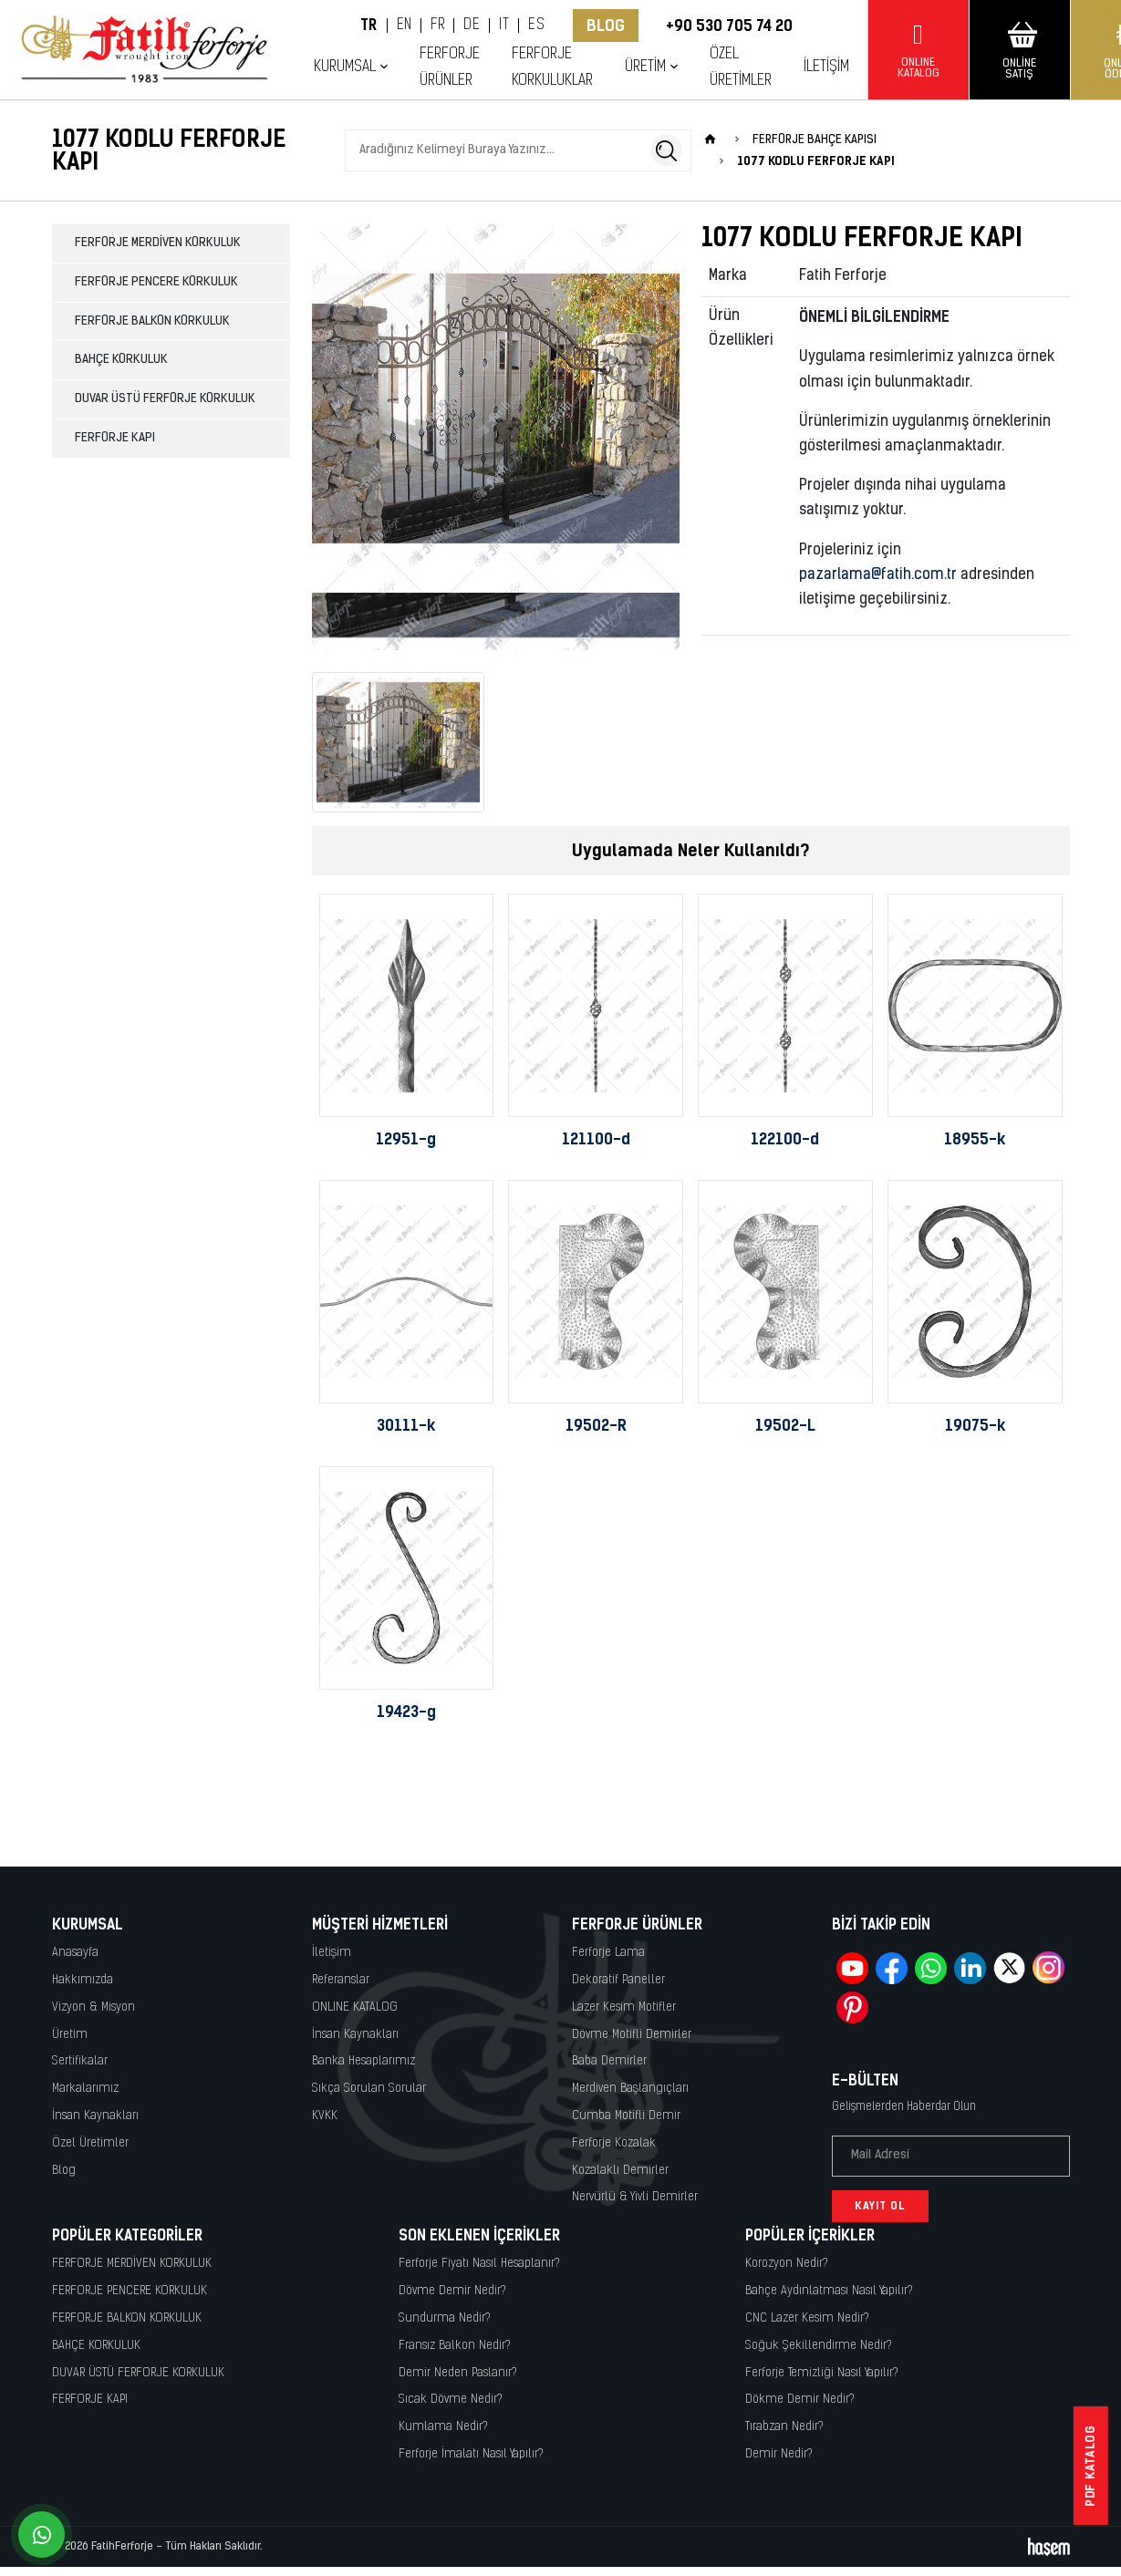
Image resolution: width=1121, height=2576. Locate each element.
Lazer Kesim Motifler (624, 2007)
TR (369, 25)
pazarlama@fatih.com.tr (878, 575)
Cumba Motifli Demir (626, 2116)
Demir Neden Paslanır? (458, 2373)
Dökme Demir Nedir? (800, 2399)
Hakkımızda (82, 1980)
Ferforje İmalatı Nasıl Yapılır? (471, 2454)
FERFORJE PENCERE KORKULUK (156, 282)
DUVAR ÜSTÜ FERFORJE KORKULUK (165, 399)
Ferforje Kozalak (614, 2143)
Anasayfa (75, 1953)
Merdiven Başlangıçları (630, 2088)
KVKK (324, 2116)
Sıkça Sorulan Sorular (369, 2088)
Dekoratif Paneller (618, 1980)
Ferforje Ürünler (450, 67)
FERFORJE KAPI (115, 438)
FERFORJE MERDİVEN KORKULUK (158, 243)
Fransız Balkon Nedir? (455, 2346)
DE (471, 25)
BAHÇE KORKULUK (121, 360)
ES (536, 25)
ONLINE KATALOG (355, 2007)
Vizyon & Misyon (93, 2007)
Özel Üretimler (741, 67)
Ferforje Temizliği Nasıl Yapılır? (821, 2373)
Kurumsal (345, 67)
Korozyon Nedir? (786, 2264)
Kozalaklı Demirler (620, 2171)
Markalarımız (85, 2088)
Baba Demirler (609, 2061)
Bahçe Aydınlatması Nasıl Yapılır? (829, 2291)
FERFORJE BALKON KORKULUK (152, 321)
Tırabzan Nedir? (784, 2427)
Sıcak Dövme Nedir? (451, 2399)
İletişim (826, 67)
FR (437, 25)
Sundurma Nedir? (445, 2318)
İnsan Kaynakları (95, 2116)
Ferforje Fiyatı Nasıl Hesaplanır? (479, 2264)
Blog (605, 25)
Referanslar (340, 1980)
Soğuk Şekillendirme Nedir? (818, 2346)
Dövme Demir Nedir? (452, 2291)
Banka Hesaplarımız (363, 2061)
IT (504, 25)
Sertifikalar (80, 2061)
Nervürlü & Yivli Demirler (635, 2197)
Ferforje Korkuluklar (552, 67)
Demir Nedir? (779, 2454)
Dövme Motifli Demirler (631, 2035)
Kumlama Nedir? (443, 2427)
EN (404, 25)
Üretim (645, 67)
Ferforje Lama (608, 1953)
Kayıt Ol (880, 2205)
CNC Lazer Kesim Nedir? (807, 2318)
